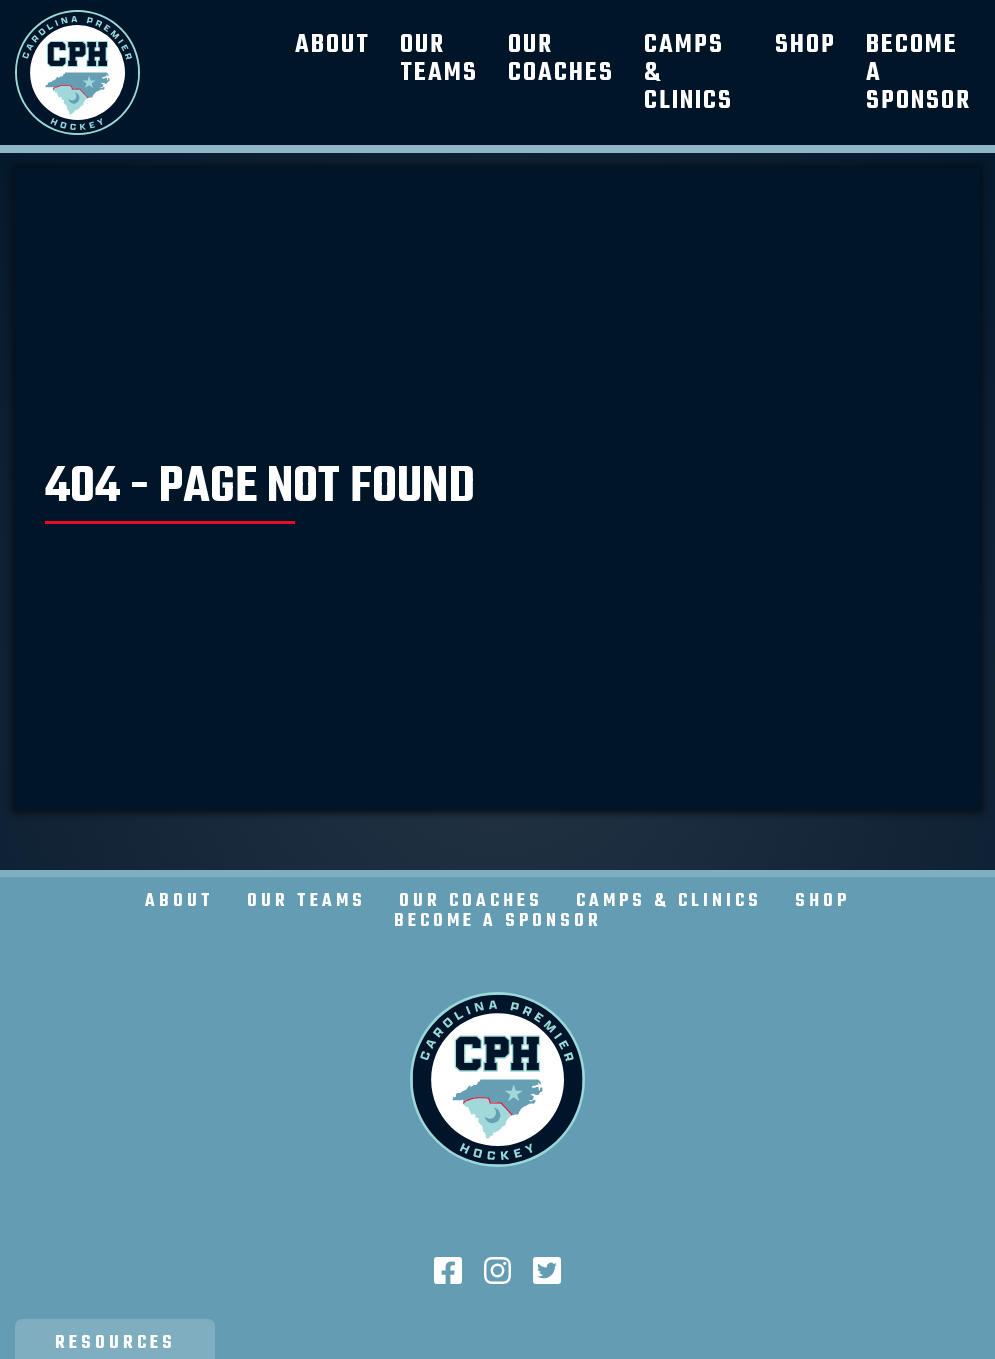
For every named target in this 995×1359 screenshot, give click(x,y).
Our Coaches (561, 59)
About (332, 45)
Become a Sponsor (498, 921)
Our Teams (439, 59)
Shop (805, 45)
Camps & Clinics (669, 901)
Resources (115, 1343)
